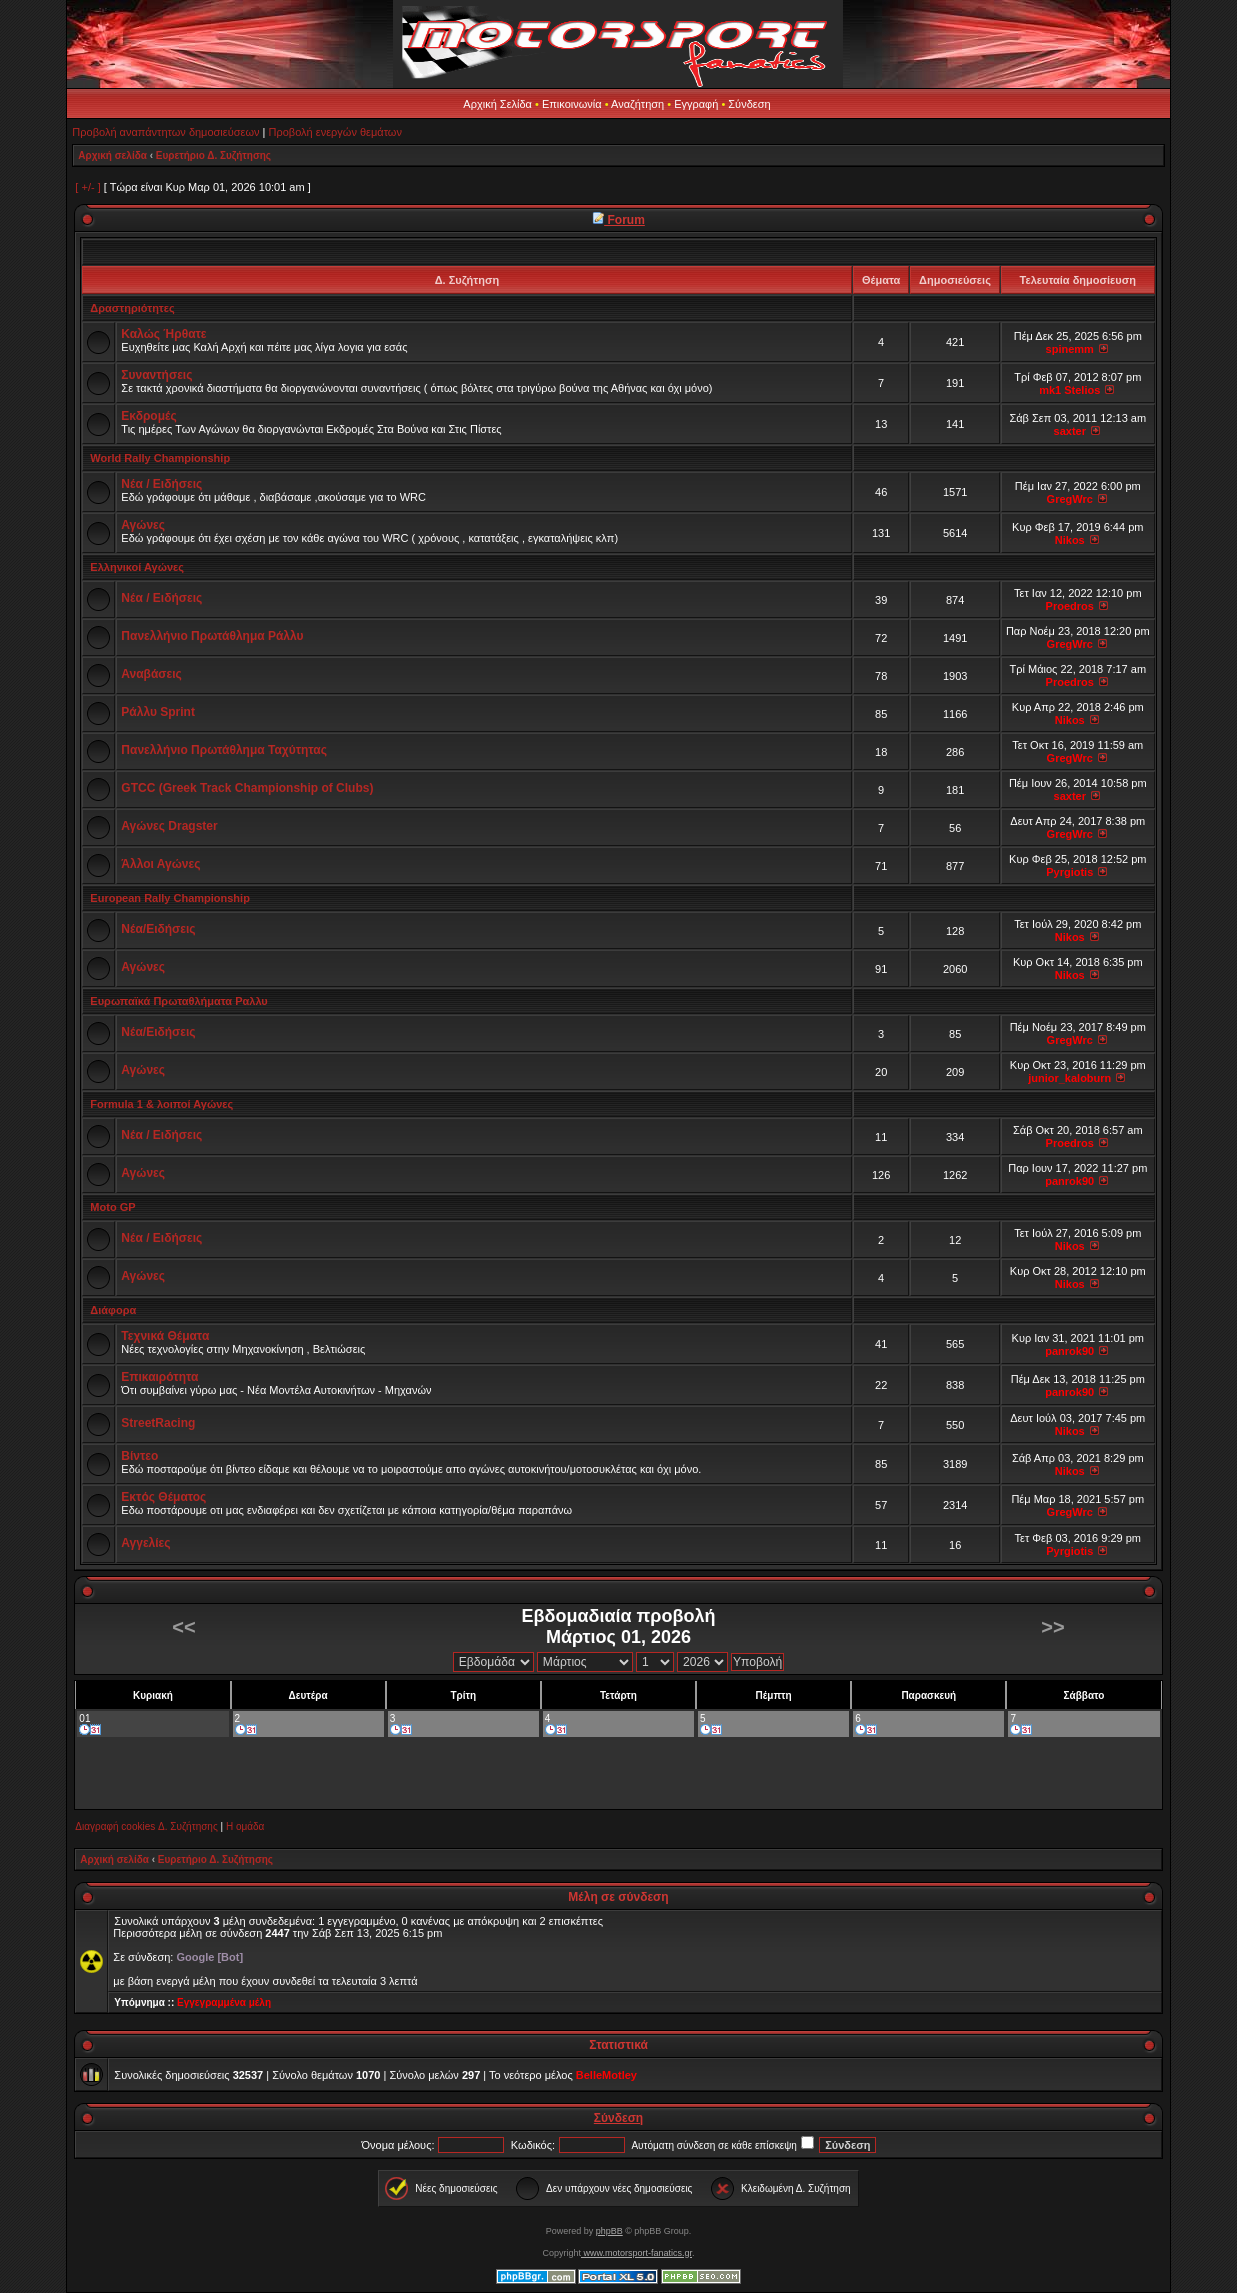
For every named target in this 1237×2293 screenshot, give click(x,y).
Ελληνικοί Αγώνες (137, 567)
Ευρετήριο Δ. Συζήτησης (213, 155)
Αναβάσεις (151, 674)
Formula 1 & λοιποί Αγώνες (161, 1104)
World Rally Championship (160, 458)
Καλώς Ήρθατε (163, 334)
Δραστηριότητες (132, 308)
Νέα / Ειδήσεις (161, 484)
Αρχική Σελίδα (497, 104)
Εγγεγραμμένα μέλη (224, 2002)
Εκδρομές (148, 416)
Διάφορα (113, 1310)
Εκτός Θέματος (163, 1497)
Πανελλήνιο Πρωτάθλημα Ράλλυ (212, 636)
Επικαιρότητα (159, 1377)
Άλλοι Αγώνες (160, 864)
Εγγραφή (696, 104)
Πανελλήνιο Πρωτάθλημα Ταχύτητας (224, 750)
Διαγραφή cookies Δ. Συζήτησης (146, 1826)
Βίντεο (139, 1456)
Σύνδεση (749, 104)
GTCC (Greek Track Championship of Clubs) (247, 788)
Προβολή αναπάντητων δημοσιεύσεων (165, 132)
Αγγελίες (145, 1543)
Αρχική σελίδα (112, 155)
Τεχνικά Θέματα (165, 1336)
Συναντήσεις (156, 375)
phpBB (609, 2231)
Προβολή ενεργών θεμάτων (335, 132)
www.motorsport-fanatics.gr (636, 2253)
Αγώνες (143, 525)
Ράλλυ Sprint (158, 712)
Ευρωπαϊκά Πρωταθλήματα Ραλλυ (178, 1001)
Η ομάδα (245, 1826)
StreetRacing (158, 1423)
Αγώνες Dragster (169, 826)
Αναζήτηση (637, 104)
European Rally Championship (170, 898)
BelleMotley (606, 2075)
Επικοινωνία (572, 104)
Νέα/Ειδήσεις (158, 929)
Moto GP (112, 1207)
